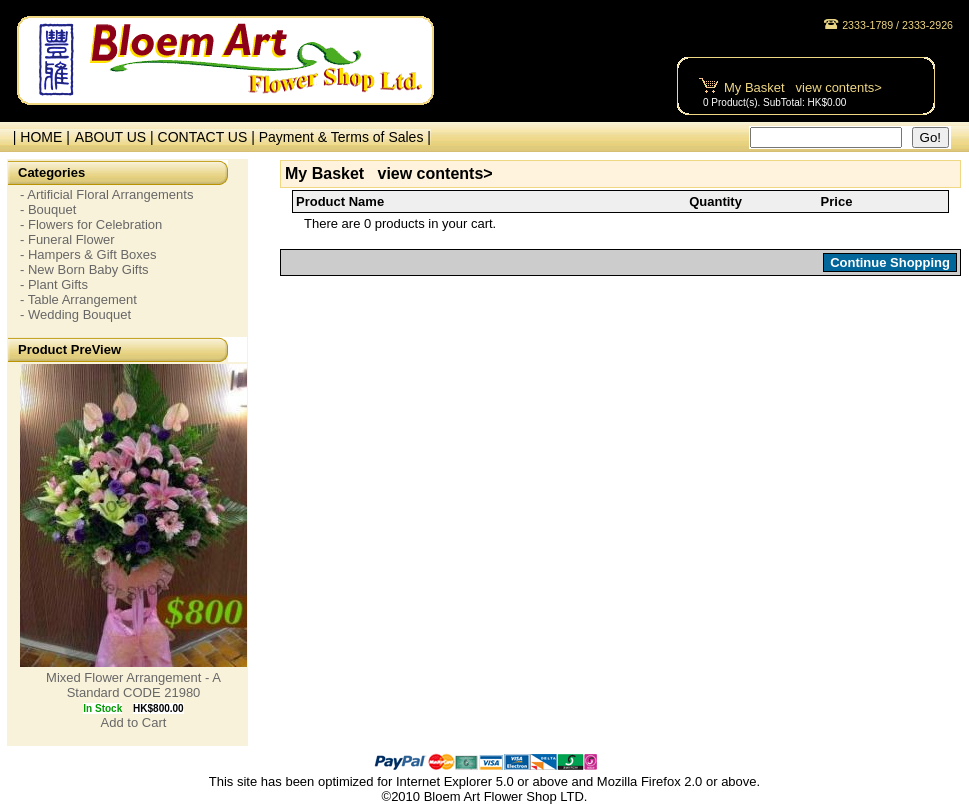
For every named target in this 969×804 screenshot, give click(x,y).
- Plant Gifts (54, 284)
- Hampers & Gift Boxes (88, 254)
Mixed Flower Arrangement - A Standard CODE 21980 (133, 685)
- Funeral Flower (67, 239)
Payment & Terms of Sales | (345, 137)
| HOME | (37, 137)
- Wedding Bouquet (75, 314)
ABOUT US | (116, 137)
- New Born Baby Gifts (84, 269)
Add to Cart (134, 722)
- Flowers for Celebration (91, 224)
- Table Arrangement (78, 299)
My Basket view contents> (803, 87)
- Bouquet (48, 209)
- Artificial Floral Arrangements (106, 194)
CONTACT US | (208, 137)
